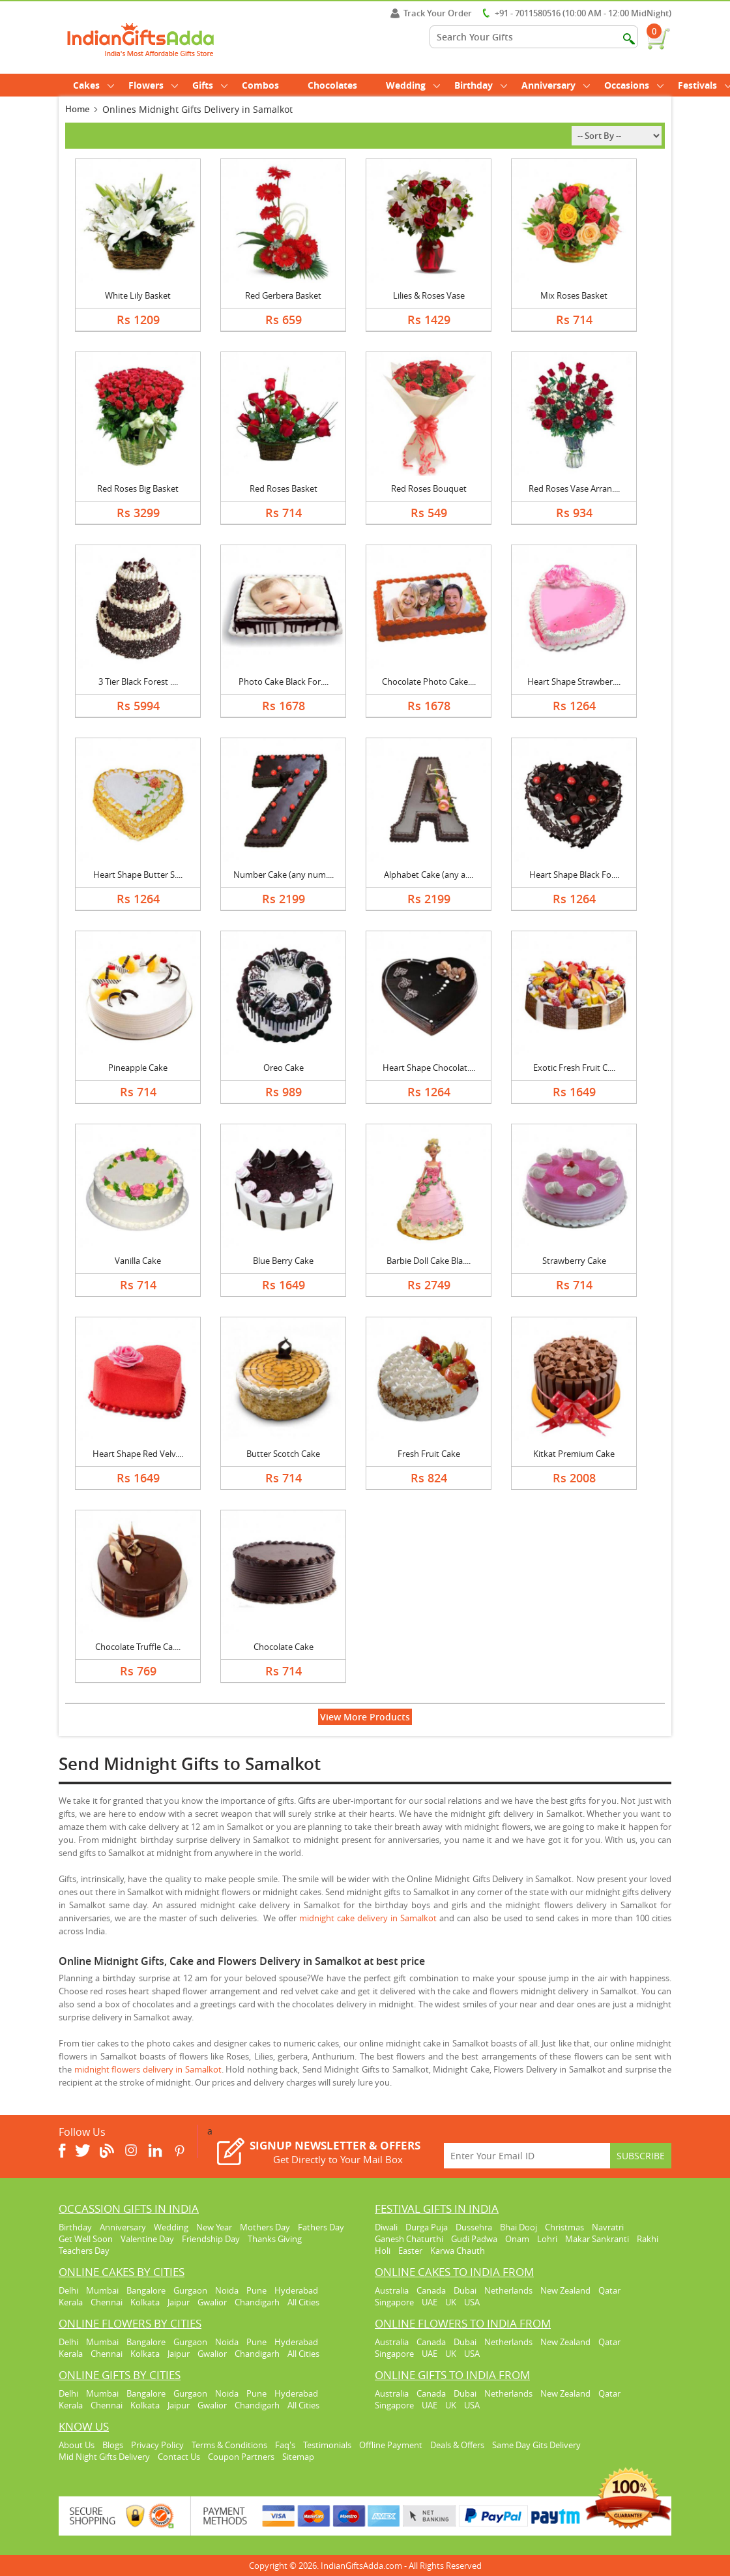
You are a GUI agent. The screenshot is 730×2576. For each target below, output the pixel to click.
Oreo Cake (283, 1067)
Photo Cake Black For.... (283, 681)
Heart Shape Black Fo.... (574, 874)
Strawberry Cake (574, 1260)
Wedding (413, 85)
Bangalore (146, 2290)
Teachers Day (84, 2250)
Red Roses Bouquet (429, 488)
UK (450, 2302)
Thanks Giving (275, 2239)
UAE (429, 2302)
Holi (382, 2250)
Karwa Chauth (457, 2250)
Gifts (209, 85)
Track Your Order (431, 13)
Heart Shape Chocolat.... (429, 1067)
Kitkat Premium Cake (574, 1454)
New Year (214, 2227)
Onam (517, 2239)
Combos (260, 85)
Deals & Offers (457, 2445)
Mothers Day (265, 2227)
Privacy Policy (157, 2445)
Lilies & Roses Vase (429, 295)
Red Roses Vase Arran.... (574, 488)
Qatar (609, 2290)
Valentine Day (147, 2239)
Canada (431, 2290)
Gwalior (212, 2302)
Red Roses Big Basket (138, 488)
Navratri (608, 2227)
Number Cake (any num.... (283, 874)
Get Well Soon (86, 2239)
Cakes (93, 85)
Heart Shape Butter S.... (137, 874)
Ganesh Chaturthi (409, 2239)
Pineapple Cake (138, 1067)
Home (77, 109)
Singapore (394, 2302)
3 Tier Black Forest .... (138, 681)
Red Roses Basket (283, 488)
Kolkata (145, 2302)
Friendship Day (211, 2239)
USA (472, 2302)
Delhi (68, 2290)
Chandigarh (257, 2302)
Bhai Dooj (518, 2227)
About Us (77, 2445)
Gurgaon (190, 2290)
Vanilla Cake (138, 1260)
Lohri (547, 2239)
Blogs (112, 2445)
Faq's (285, 2445)
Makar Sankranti (597, 2239)
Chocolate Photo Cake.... (429, 681)
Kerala (71, 2302)
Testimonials (327, 2445)
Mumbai (102, 2290)
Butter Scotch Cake (283, 1454)
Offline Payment (390, 2445)
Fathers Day (321, 2227)
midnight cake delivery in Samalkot (368, 1918)
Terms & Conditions (229, 2445)
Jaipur (179, 2302)
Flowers (153, 85)
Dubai (465, 2290)
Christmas (564, 2227)
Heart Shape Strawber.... (573, 681)
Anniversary (555, 85)
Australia (392, 2290)
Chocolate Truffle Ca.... (138, 1647)
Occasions (634, 85)
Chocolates (332, 85)
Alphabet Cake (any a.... (428, 874)
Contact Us (179, 2457)
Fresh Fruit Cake (429, 1454)
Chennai (107, 2302)
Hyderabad (296, 2290)
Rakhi (647, 2239)
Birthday (480, 85)
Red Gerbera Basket (283, 295)
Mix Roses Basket (573, 295)
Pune (256, 2290)
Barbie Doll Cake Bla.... (429, 1260)
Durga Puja (426, 2227)
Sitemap (298, 2457)
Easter (410, 2250)
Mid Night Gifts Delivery (104, 2457)
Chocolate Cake (284, 1647)
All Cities (303, 2302)
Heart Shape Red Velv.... (138, 1454)
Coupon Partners (241, 2457)
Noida (227, 2290)
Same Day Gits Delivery (536, 2445)
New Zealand (565, 2290)
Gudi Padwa (474, 2239)
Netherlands (508, 2290)
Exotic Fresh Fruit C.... (574, 1067)
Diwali (386, 2227)
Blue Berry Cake (283, 1260)
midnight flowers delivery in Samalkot (148, 2069)
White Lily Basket (138, 295)
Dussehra (474, 2227)
